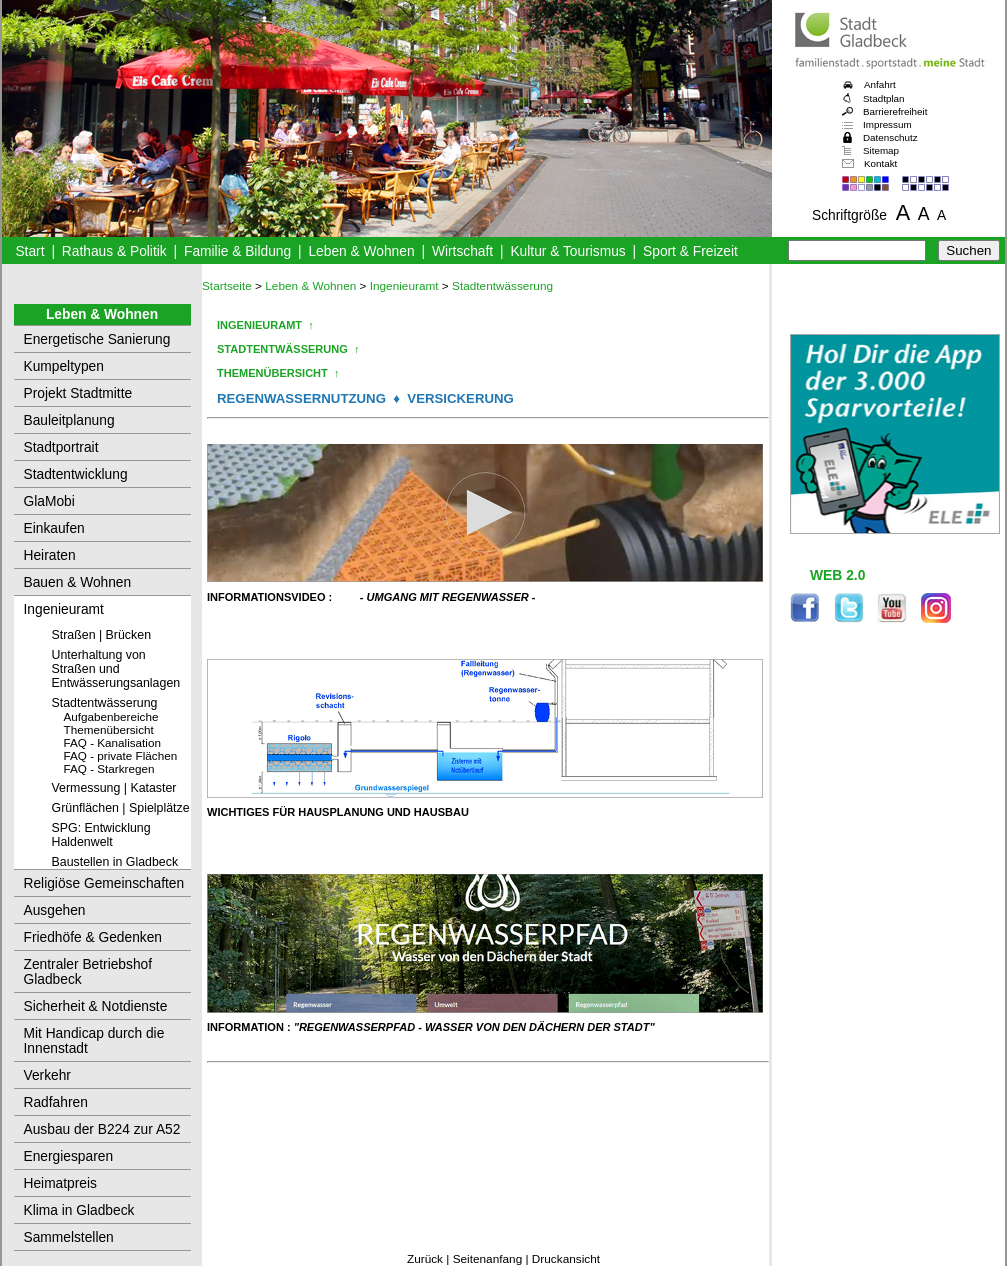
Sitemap (881, 150)
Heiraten (50, 555)
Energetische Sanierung (97, 339)
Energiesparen (69, 1156)
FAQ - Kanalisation (112, 742)
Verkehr (47, 1075)
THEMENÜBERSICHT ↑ (278, 373)
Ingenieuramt (64, 609)
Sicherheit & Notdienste (96, 1006)
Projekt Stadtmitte (78, 393)
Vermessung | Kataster (114, 788)
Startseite (227, 286)
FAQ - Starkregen (109, 768)
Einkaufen (54, 528)
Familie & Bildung (237, 251)
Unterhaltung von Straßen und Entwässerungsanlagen (116, 669)
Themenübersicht (109, 729)
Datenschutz (890, 137)
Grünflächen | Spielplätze (121, 808)
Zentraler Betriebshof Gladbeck (88, 972)
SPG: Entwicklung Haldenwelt (101, 835)
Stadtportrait (61, 447)
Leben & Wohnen (361, 251)
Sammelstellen (69, 1237)
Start (29, 251)
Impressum (887, 124)
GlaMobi (49, 501)
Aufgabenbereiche (111, 716)
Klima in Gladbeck (79, 1210)
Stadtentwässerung (105, 703)
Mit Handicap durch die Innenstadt (94, 1041)
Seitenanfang (488, 1259)
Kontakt (880, 163)
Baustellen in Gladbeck (115, 862)
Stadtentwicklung (76, 474)
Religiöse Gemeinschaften (104, 883)
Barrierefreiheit (895, 111)
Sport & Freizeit (690, 251)
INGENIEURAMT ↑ (265, 325)
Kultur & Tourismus (567, 251)
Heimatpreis (60, 1183)
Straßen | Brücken (102, 635)
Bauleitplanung (69, 420)
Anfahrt (880, 84)
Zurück (425, 1259)
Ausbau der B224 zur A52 (102, 1129)
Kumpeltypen (64, 366)
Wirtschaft (462, 251)
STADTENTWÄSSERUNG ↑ (288, 349)
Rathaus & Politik (114, 251)
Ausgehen (55, 910)
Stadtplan (884, 98)
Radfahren (56, 1102)
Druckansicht (566, 1259)
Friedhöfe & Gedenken (93, 937)
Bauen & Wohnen (78, 582)
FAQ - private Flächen (121, 755)
